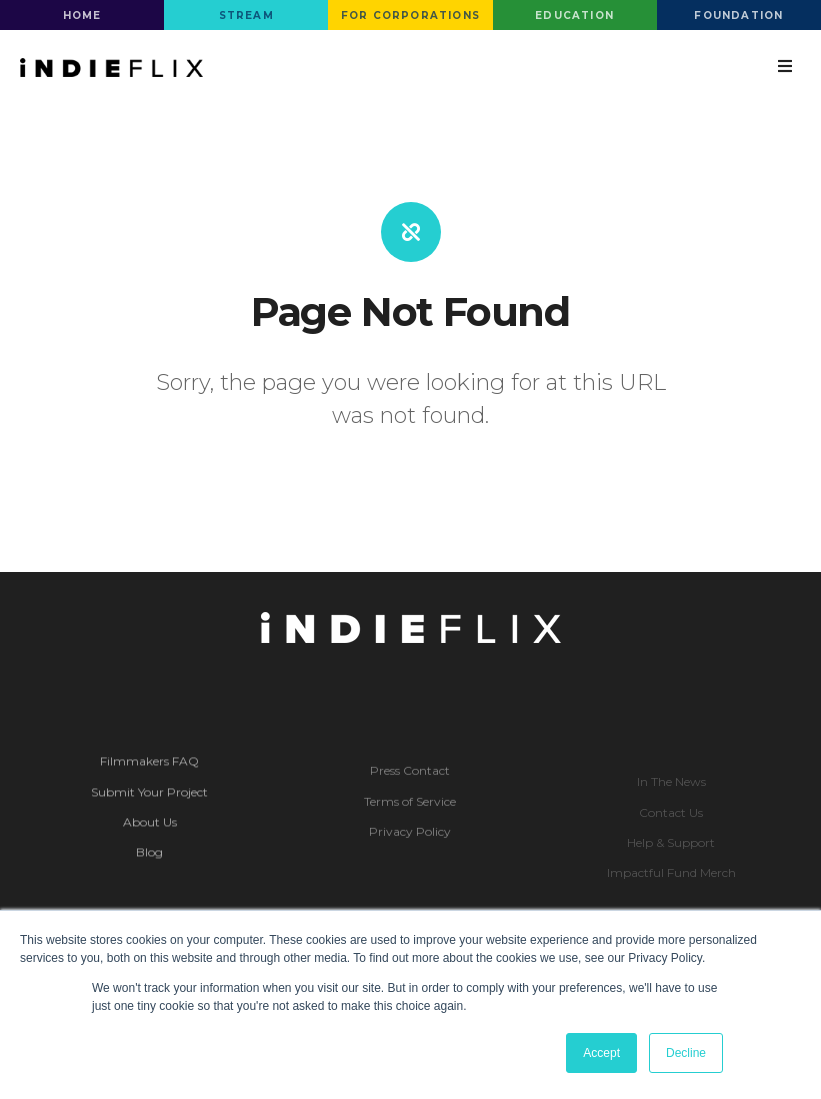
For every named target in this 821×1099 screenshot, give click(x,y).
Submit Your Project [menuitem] (149, 808)
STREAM (246, 15)
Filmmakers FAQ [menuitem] (149, 777)
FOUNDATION (738, 15)
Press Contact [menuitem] (410, 787)
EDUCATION (574, 15)
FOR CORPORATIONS (410, 15)
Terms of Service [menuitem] (410, 818)
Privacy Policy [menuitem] (410, 848)
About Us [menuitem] (150, 838)
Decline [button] (686, 1053)
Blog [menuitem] (149, 869)
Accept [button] (601, 1053)
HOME (82, 15)
